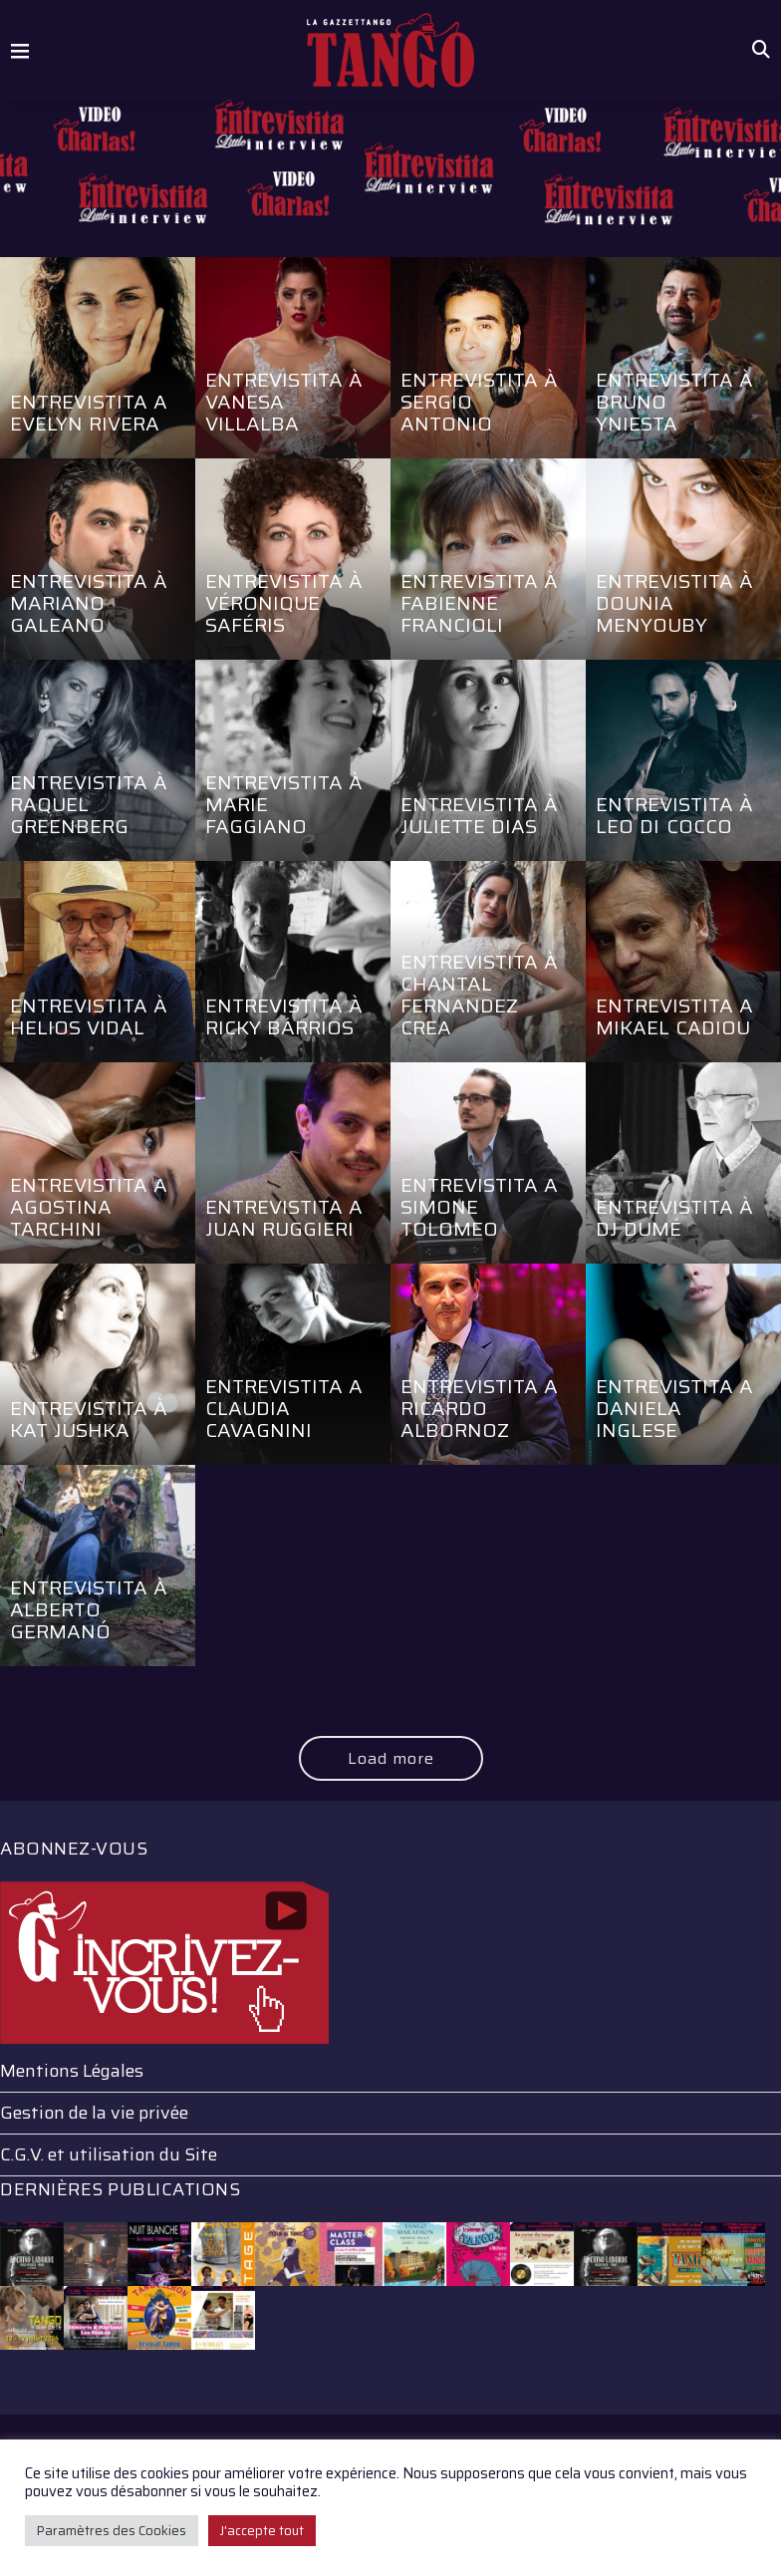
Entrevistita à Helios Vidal (89, 1016)
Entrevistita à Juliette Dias (479, 815)
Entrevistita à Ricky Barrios (284, 1016)
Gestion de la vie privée (94, 2113)
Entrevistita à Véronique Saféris (284, 603)
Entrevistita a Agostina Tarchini (89, 1207)
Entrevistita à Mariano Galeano (89, 603)
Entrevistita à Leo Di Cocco (675, 815)
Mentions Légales (71, 2071)
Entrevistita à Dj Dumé (675, 1218)
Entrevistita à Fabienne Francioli (479, 603)
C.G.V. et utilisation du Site (108, 2154)
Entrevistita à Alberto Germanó (89, 1609)
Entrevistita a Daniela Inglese (675, 1408)
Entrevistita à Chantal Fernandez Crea (479, 994)
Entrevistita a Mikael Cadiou (675, 1016)
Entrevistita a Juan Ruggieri (284, 1218)
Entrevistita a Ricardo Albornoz (479, 1408)
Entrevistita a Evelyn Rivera (89, 412)
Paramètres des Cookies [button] (111, 2530)
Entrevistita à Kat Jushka (89, 1419)
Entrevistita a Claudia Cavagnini (284, 1408)
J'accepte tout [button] (262, 2530)
